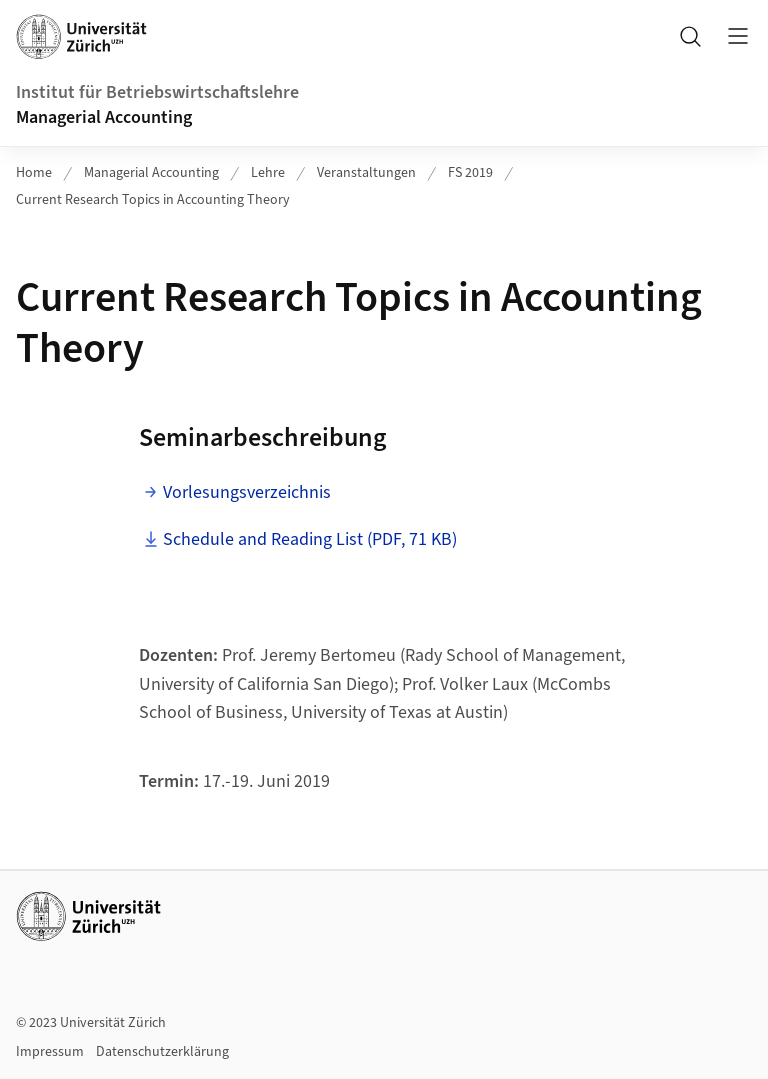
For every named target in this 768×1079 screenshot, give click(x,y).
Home (34, 173)
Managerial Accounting (104, 117)
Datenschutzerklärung (162, 1052)
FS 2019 (470, 173)
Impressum (50, 1052)
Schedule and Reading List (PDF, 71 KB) (310, 539)
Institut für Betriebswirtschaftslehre (157, 92)
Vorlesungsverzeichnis (247, 492)
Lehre (268, 173)
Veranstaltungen (366, 173)
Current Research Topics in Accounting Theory (153, 200)
